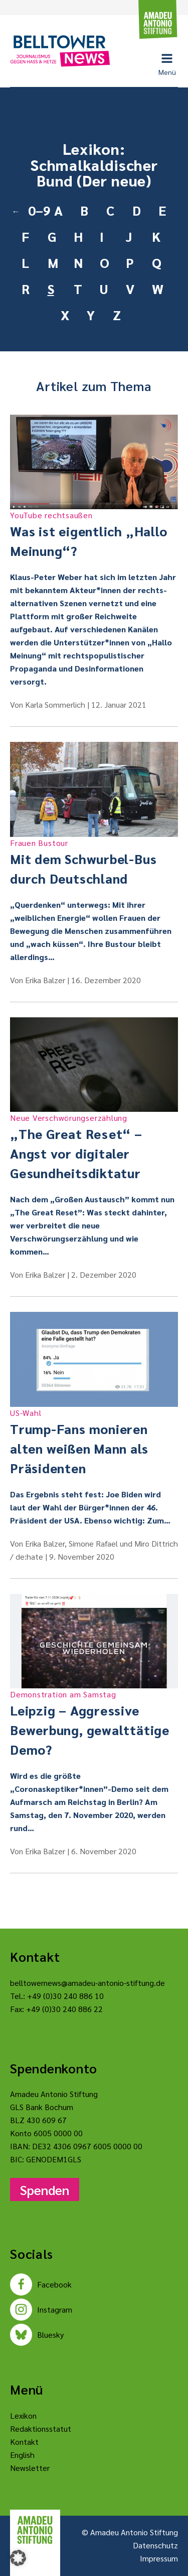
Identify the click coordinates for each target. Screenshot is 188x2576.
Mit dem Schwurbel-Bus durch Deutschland (94, 862)
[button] (18, 2558)
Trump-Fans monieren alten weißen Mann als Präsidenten (94, 1441)
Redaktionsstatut (40, 2428)
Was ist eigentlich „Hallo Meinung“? (94, 534)
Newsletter (30, 2467)
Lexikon (23, 2415)
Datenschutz (155, 2545)
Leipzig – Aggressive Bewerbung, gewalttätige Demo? (94, 1723)
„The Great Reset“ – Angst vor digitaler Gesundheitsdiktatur (94, 1146)
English (22, 2454)
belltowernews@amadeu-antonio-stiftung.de (87, 1982)
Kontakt (24, 2441)
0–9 (37, 210)
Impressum (159, 2558)
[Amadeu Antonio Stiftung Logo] (35, 2530)
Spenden (44, 2189)
